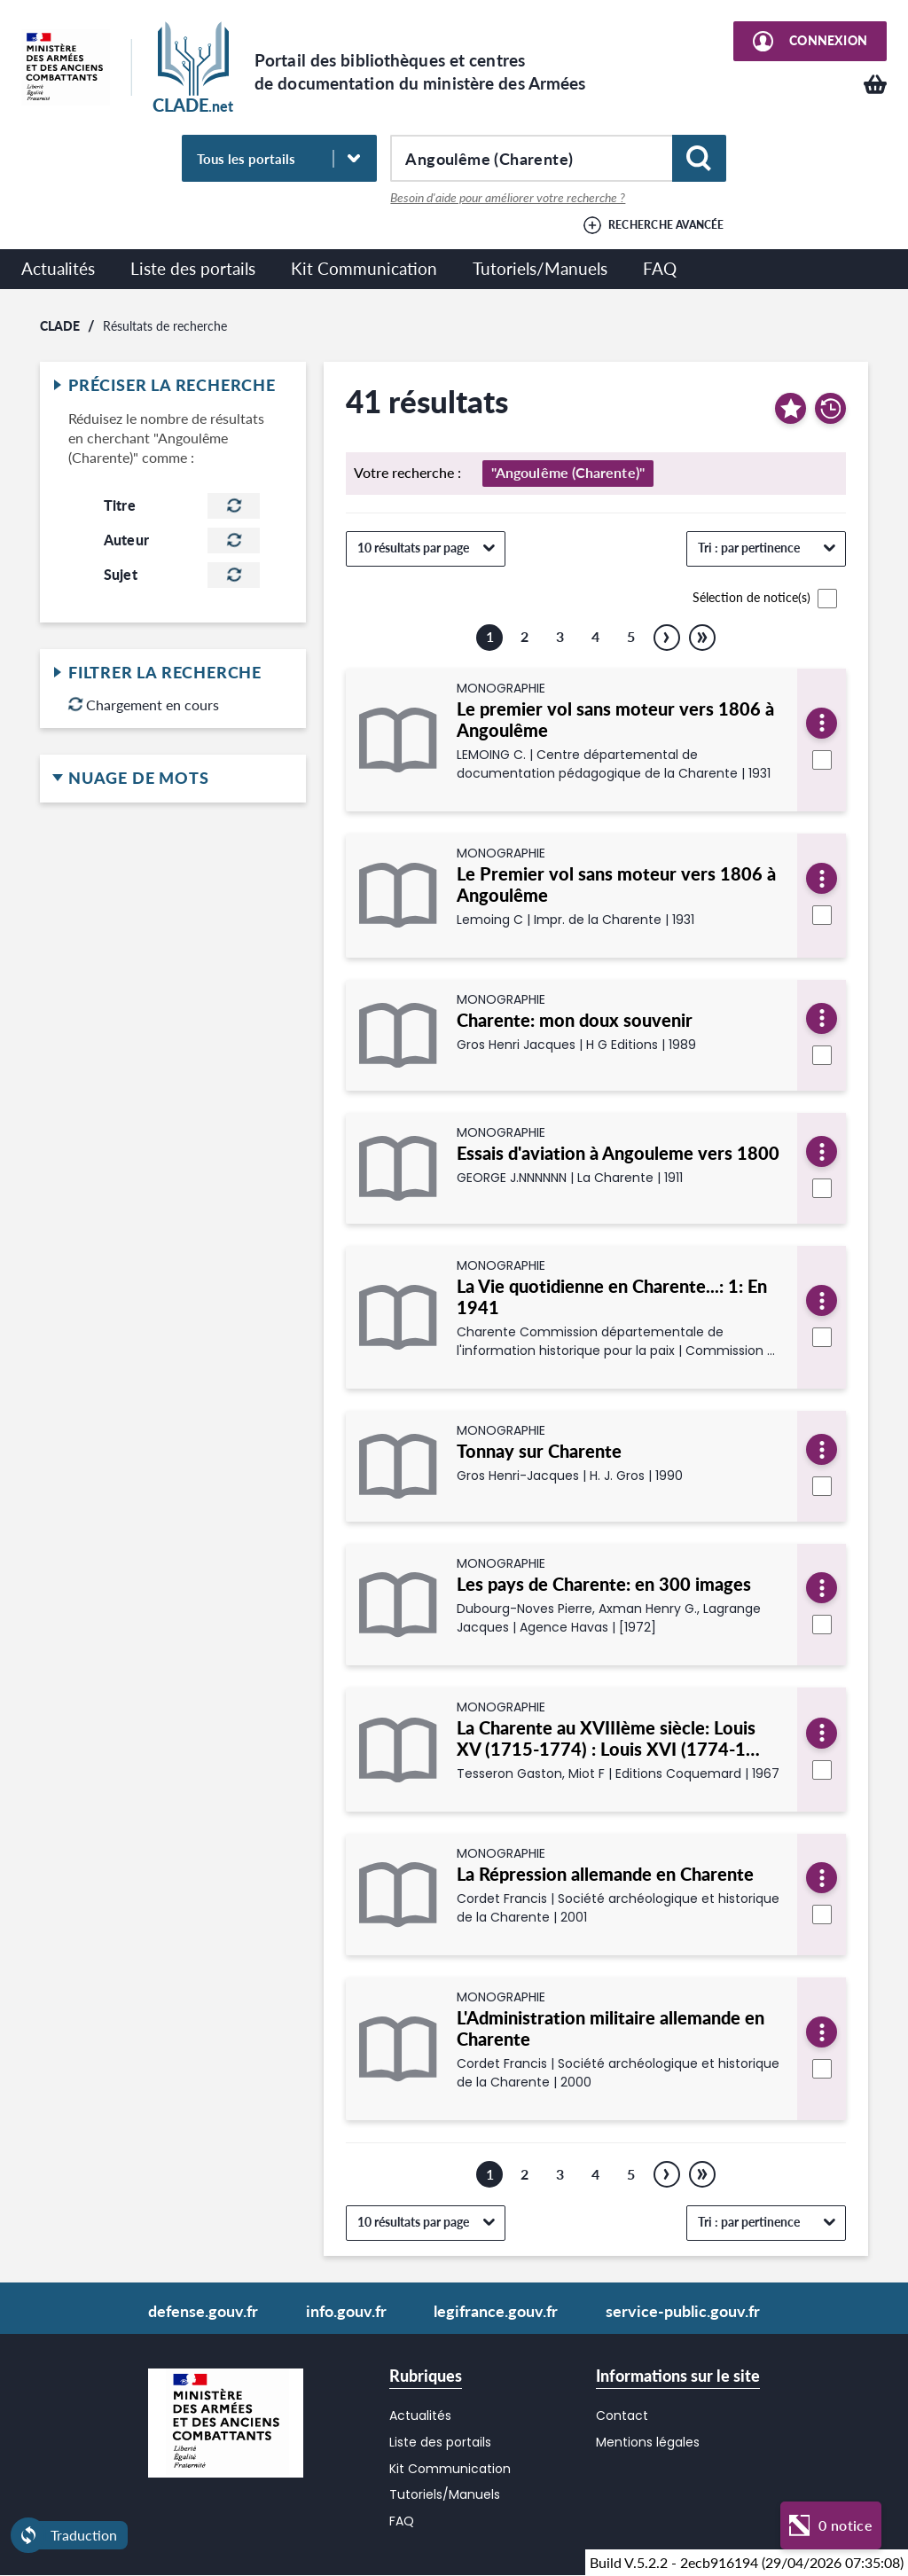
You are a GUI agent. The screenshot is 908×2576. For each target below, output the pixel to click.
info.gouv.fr (346, 2311)
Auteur (126, 540)
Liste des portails (192, 268)
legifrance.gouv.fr (496, 2311)
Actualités (58, 268)
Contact (622, 2415)
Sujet (120, 574)
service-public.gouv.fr (683, 2311)
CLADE (60, 325)
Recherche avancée (666, 224)
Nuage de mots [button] (173, 778)
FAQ (660, 268)
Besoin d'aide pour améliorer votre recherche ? (507, 198)
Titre (120, 505)
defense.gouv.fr (203, 2311)
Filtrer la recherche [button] (173, 673)
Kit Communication (364, 268)
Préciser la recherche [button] (173, 385)
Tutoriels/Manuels (540, 268)
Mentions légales (648, 2442)
